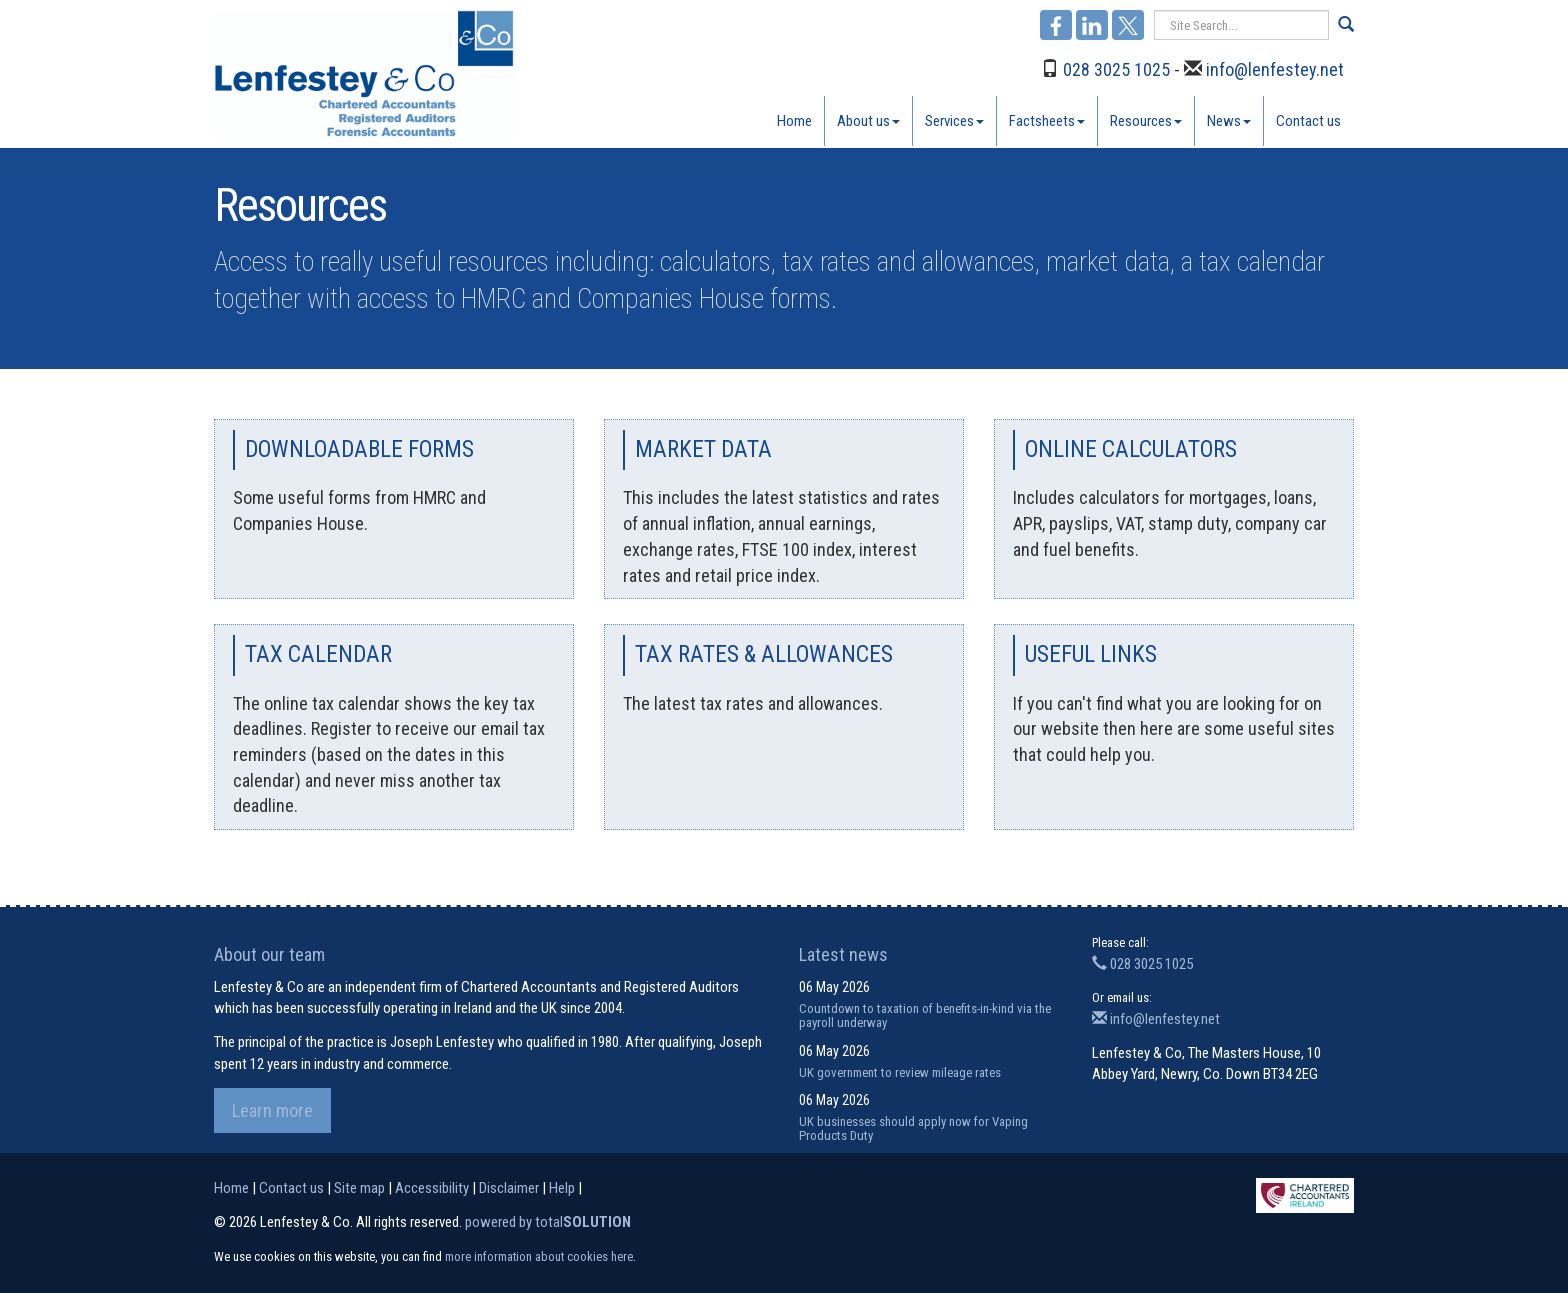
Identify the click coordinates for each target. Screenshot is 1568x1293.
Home (794, 121)
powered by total (548, 1222)
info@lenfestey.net (1275, 69)
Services (954, 121)
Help (562, 1188)
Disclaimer (509, 1188)
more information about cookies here (539, 1256)
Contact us (1308, 121)
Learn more (272, 1110)
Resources (1146, 121)
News (1229, 121)
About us (868, 121)
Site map (359, 1188)
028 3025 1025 (1116, 69)
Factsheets (1047, 121)
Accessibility (432, 1188)
